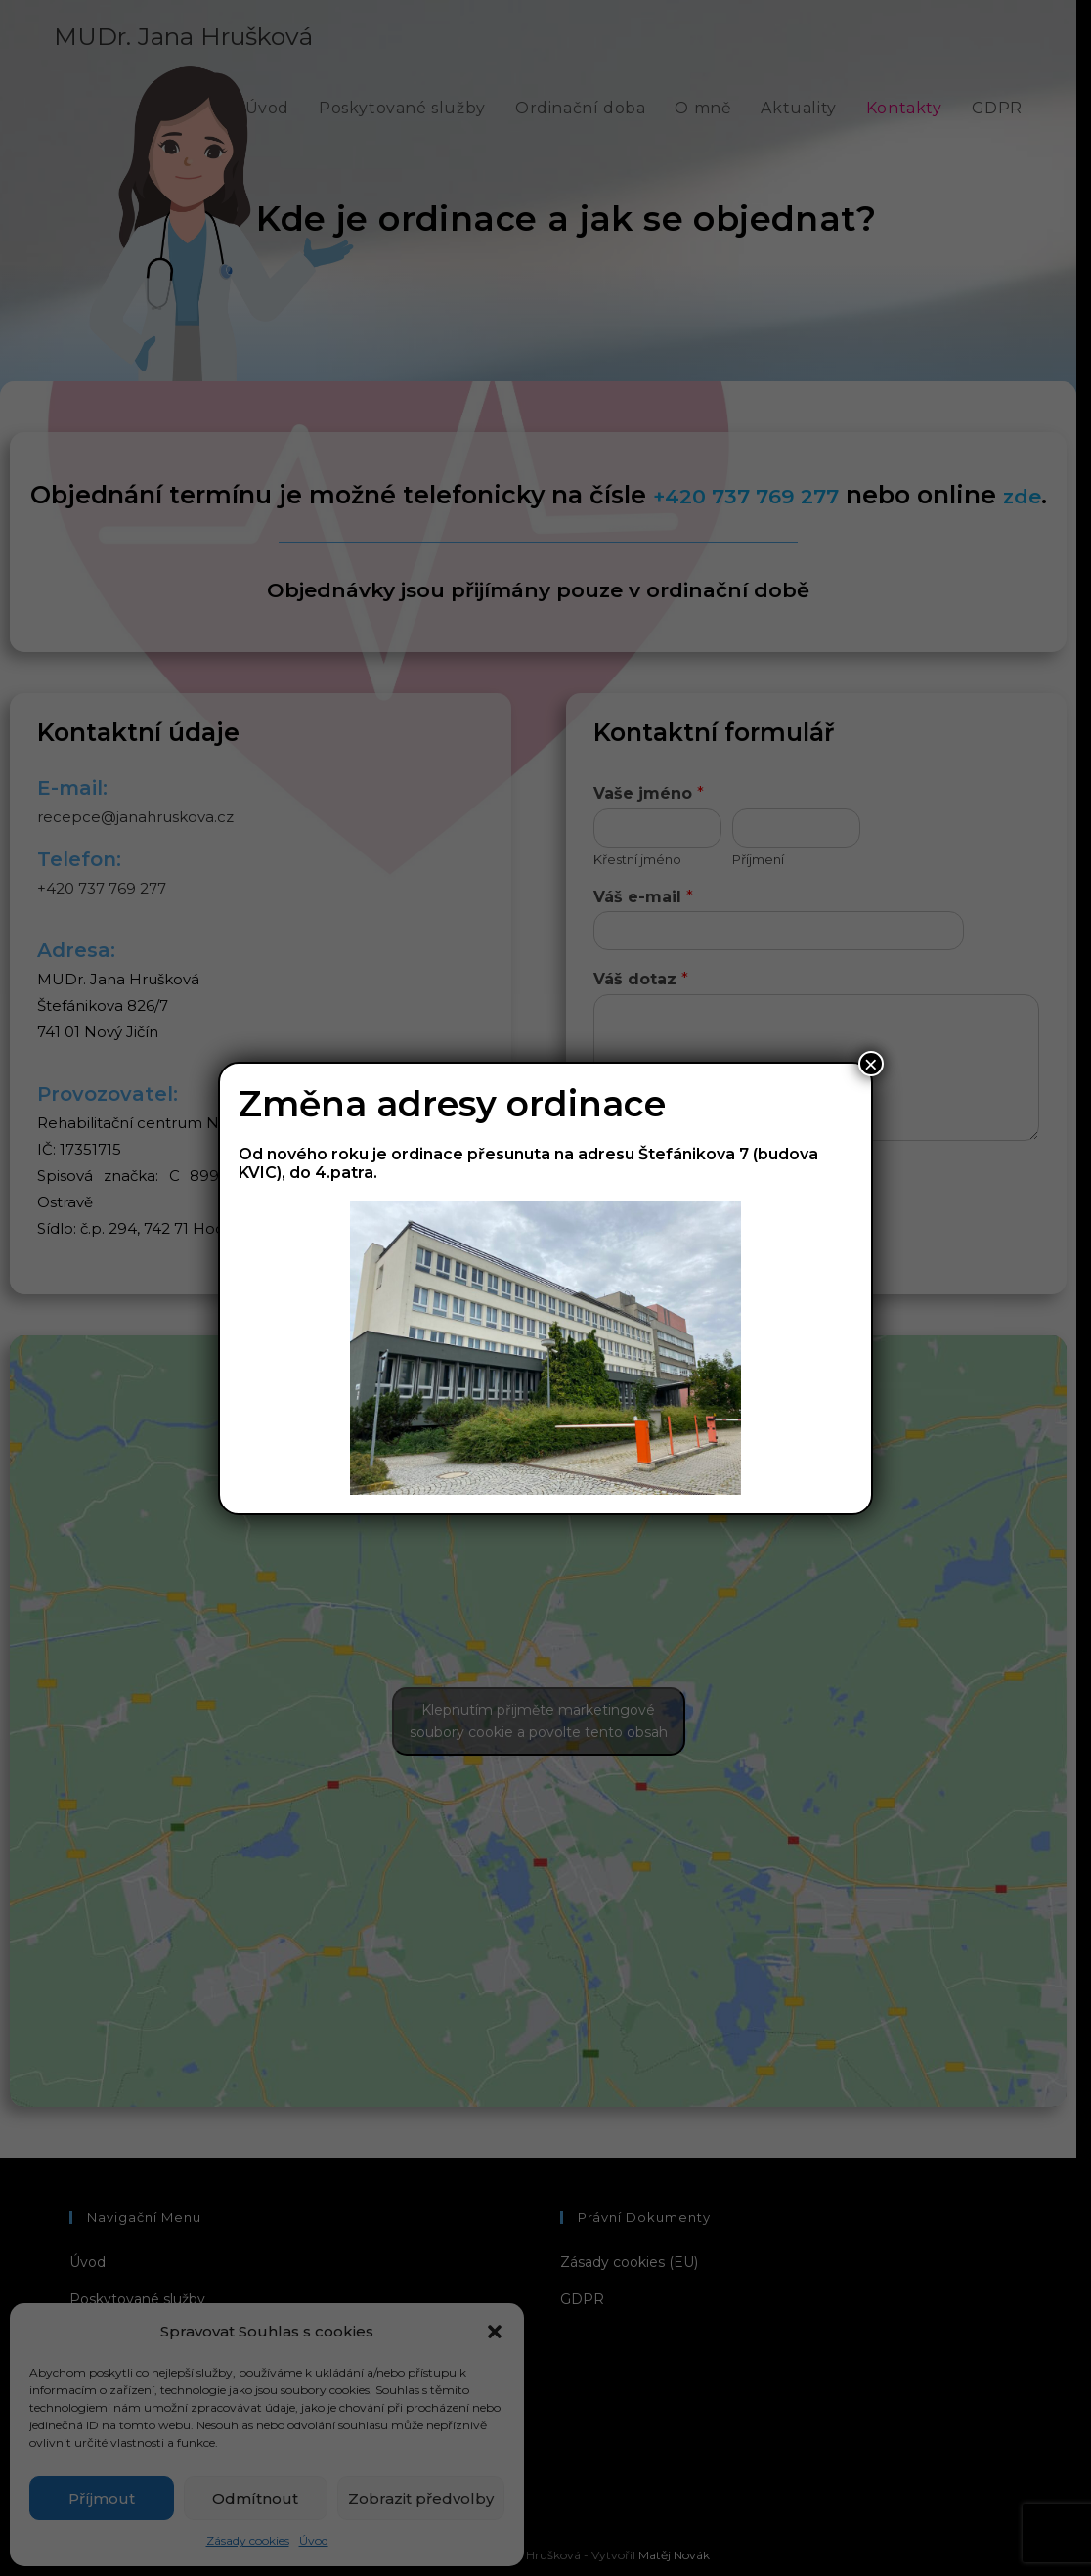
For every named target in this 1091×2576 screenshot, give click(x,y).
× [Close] (871, 1063)
